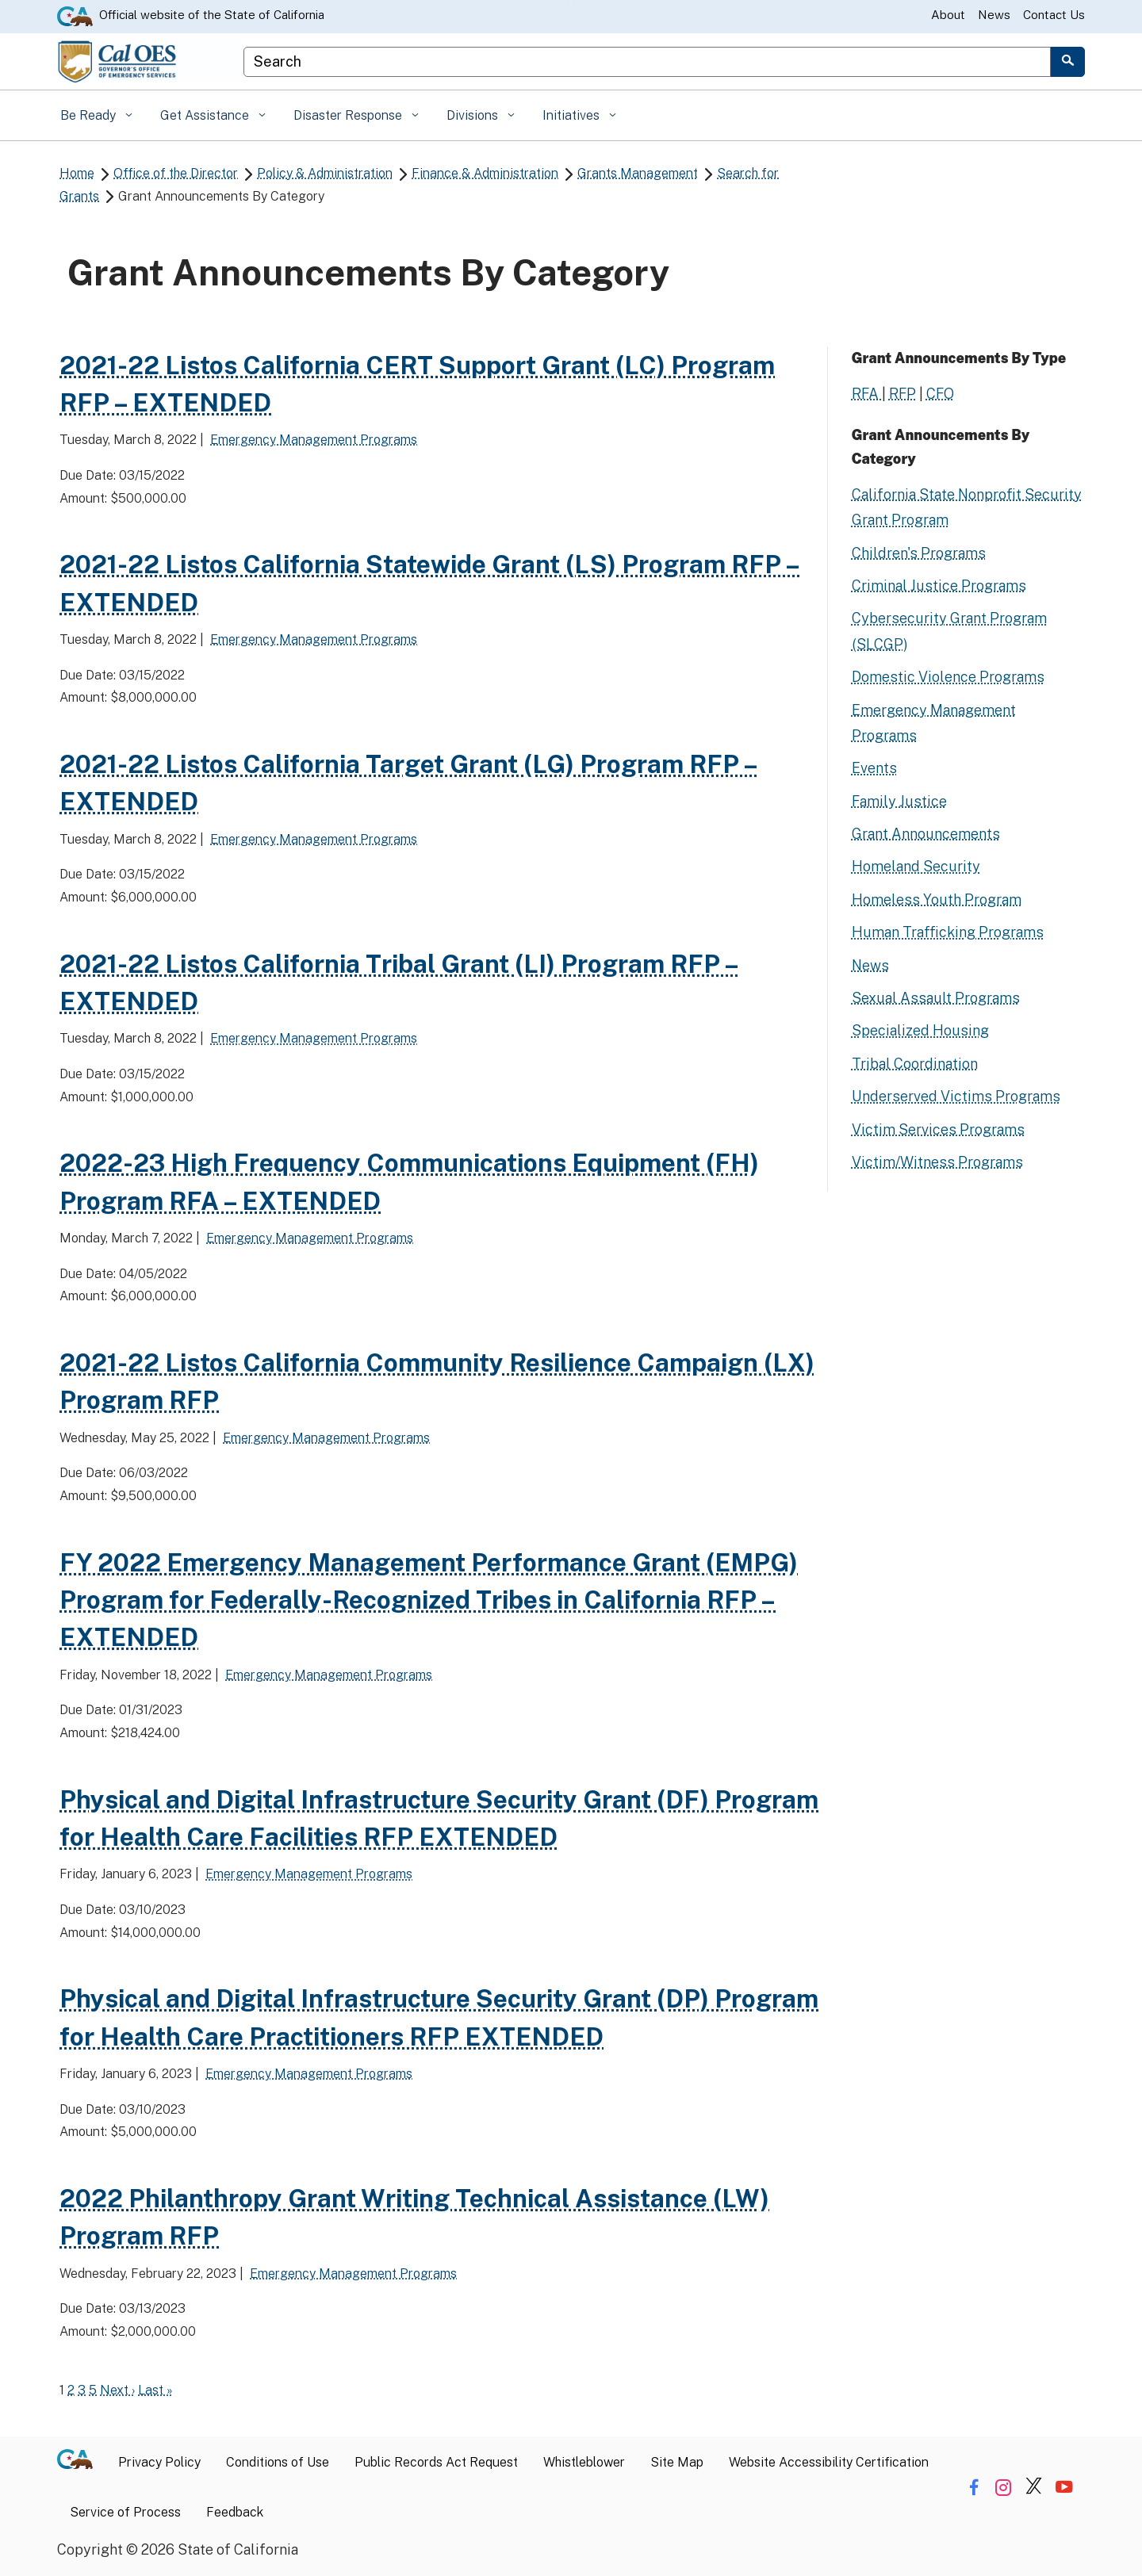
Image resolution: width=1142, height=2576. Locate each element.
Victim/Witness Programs (937, 1162)
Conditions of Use (277, 2462)
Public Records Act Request (436, 2462)
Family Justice (899, 801)
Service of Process (125, 2512)
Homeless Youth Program (936, 899)
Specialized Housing (920, 1030)
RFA (867, 393)
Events (874, 768)
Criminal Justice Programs (939, 585)
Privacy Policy (159, 2462)
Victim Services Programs (938, 1129)
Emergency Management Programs (313, 439)
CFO (940, 393)
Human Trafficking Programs (948, 932)
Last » (155, 2390)
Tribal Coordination (915, 1063)
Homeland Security (916, 866)
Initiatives (572, 115)
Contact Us (1054, 14)
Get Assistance (206, 115)
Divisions (473, 115)
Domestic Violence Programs (948, 676)
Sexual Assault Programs (936, 997)
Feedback (234, 2512)
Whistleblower (584, 2462)
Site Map (676, 2462)
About (948, 14)
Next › (117, 2390)
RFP (902, 393)
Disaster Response (349, 115)
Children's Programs (919, 553)
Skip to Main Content (571, 0)
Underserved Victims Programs (956, 1096)
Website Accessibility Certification (829, 2462)
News (994, 14)
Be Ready (89, 115)
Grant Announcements (926, 833)
